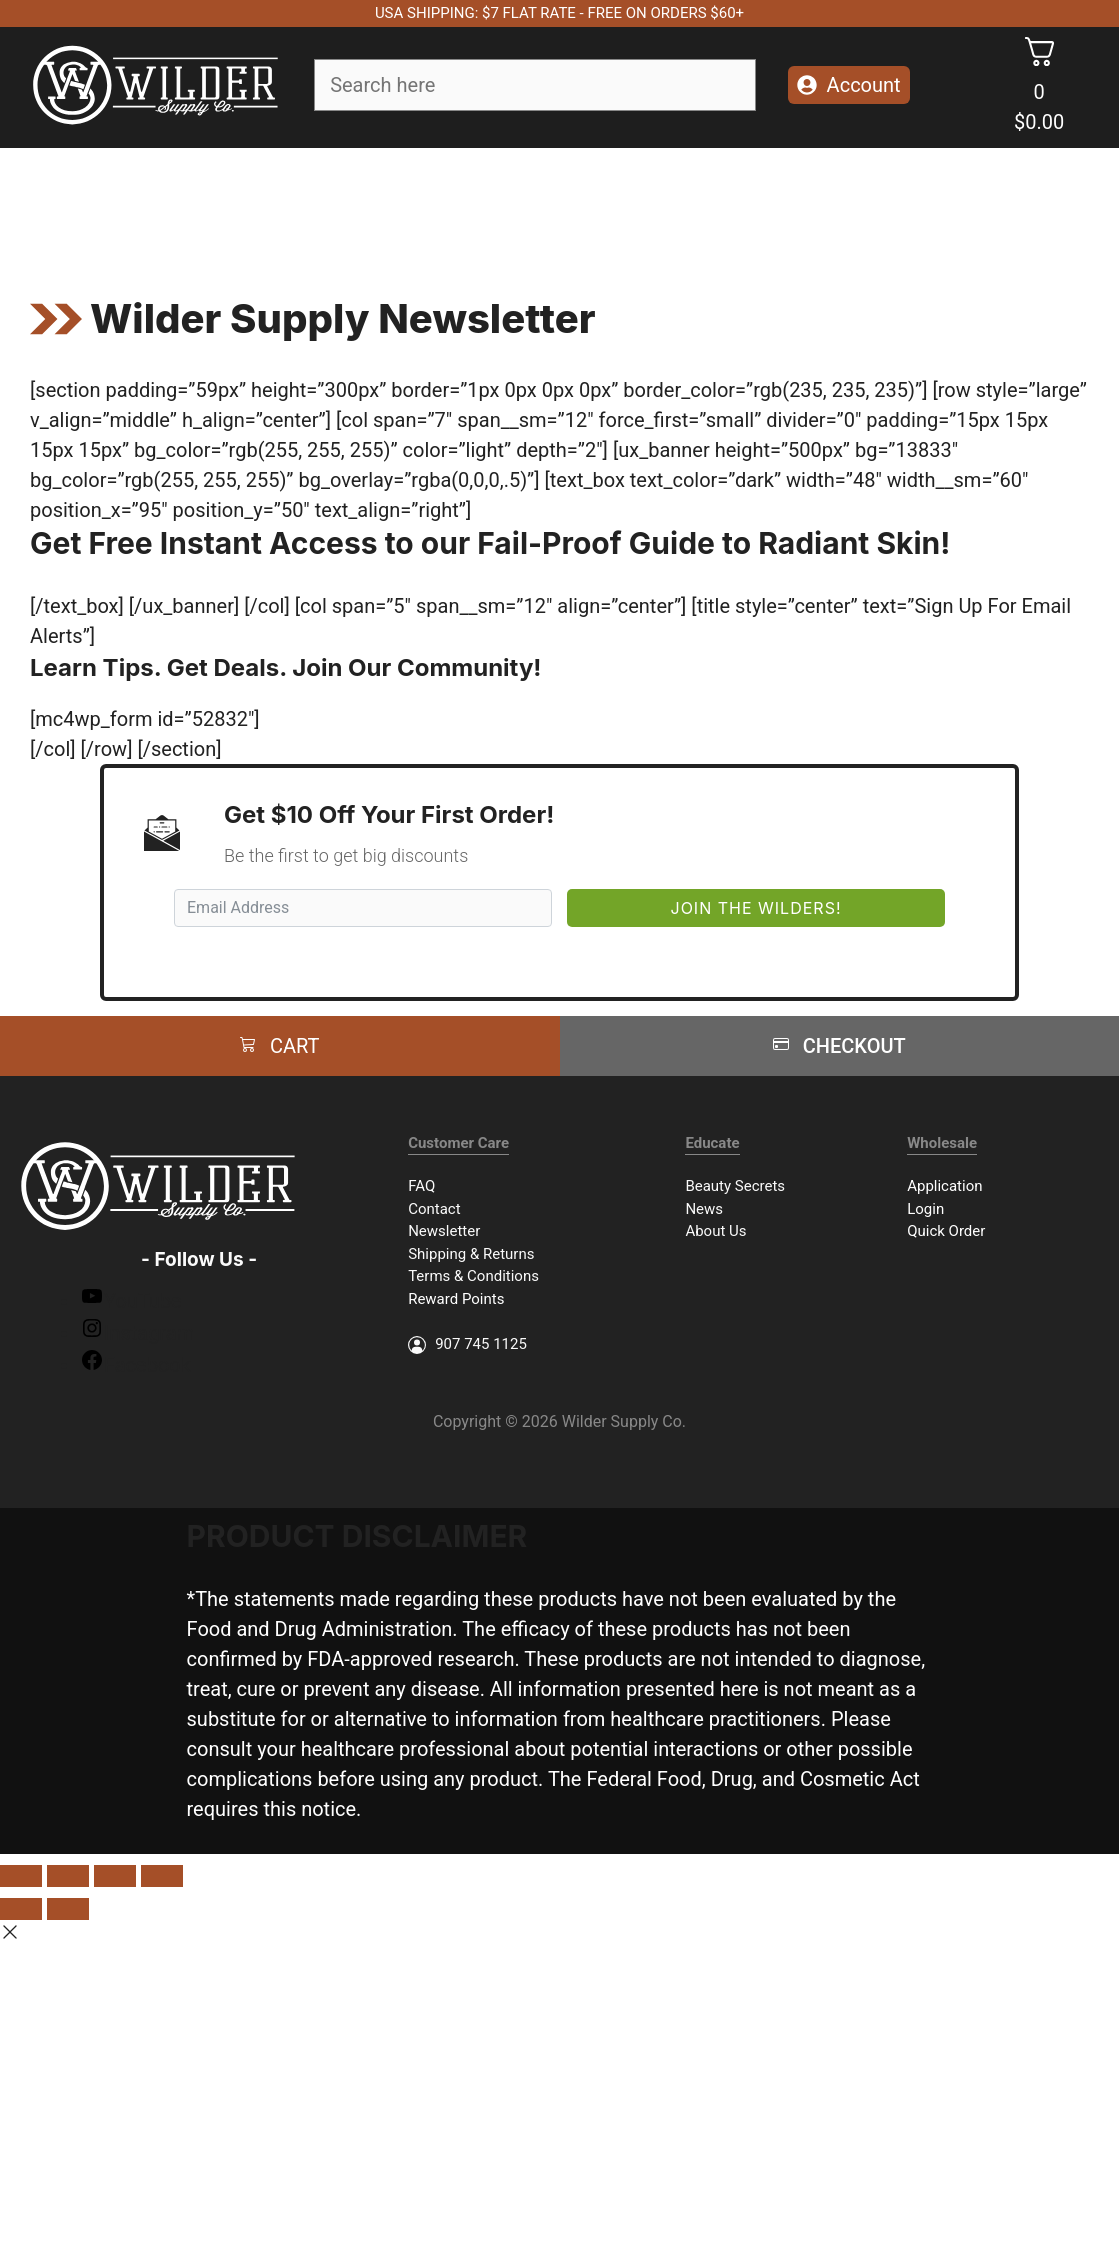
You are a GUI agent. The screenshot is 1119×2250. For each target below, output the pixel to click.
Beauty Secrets (735, 1186)
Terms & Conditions (473, 1276)
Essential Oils (528, 203)
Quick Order (946, 1231)
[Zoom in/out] (162, 1876)
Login (925, 1209)
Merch (902, 202)
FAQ (421, 1186)
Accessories (675, 202)
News (704, 1209)
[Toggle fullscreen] (115, 1876)
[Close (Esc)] (21, 1876)
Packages (800, 202)
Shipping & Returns (471, 1254)
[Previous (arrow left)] (21, 1909)
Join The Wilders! (756, 908)
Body (391, 203)
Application (944, 1186)
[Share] (68, 1876)
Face (292, 203)
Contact (434, 1209)
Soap (193, 203)
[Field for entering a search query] (535, 85)
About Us (715, 1231)
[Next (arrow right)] (68, 1909)
